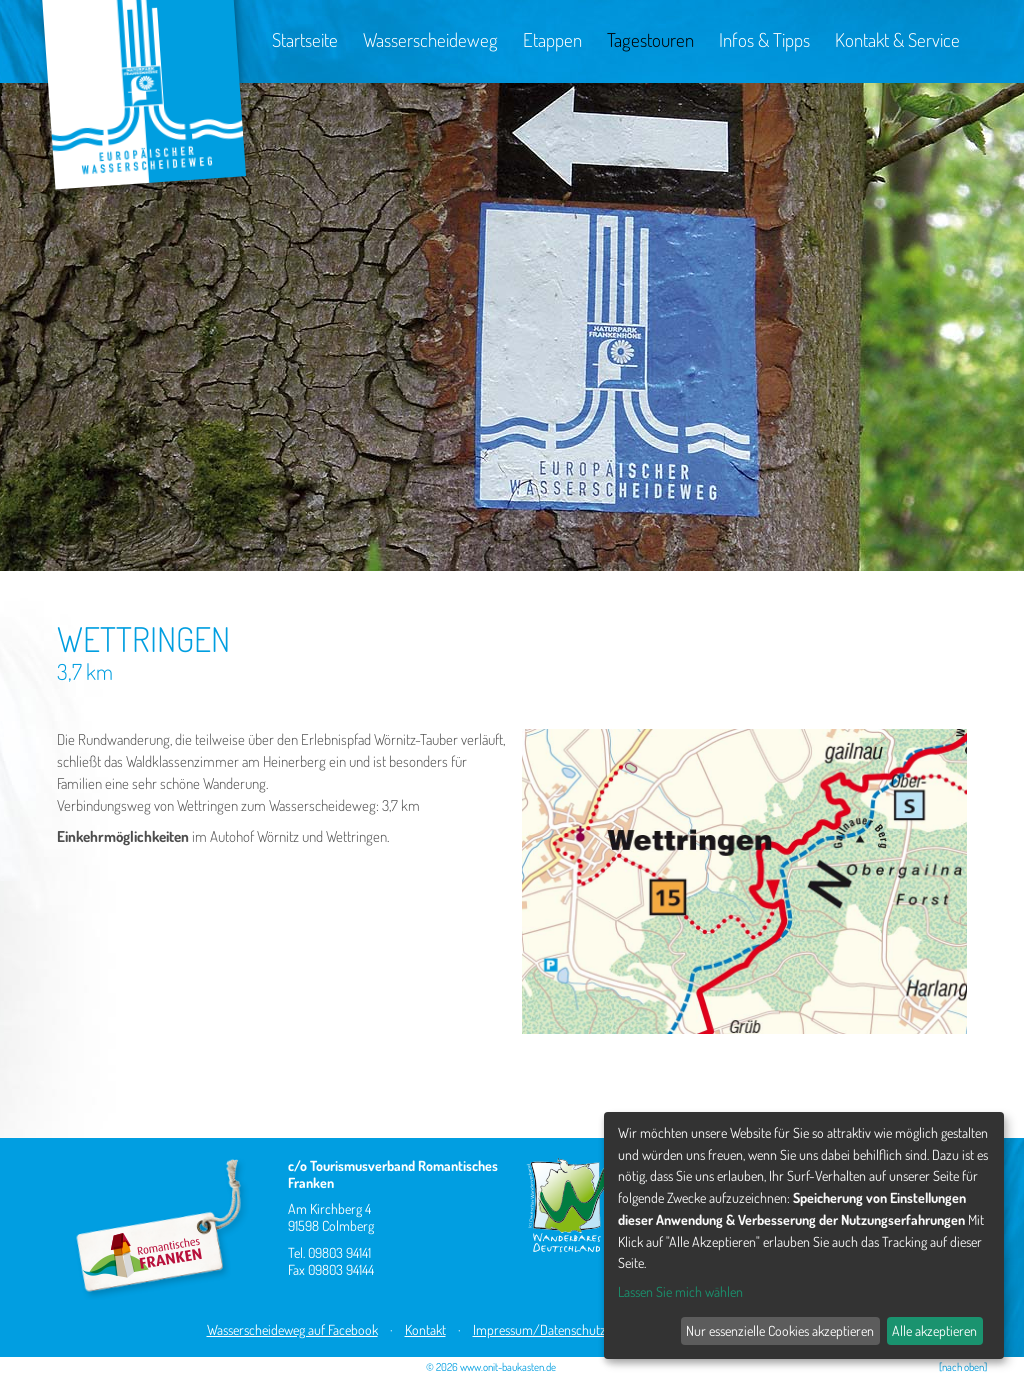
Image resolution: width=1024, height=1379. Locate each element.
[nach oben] (963, 1367)
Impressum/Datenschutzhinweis (559, 1329)
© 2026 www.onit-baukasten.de (491, 1367)
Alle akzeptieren (934, 1330)
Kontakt (425, 1329)
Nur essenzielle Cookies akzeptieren (780, 1330)
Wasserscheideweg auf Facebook (292, 1329)
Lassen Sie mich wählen (680, 1291)
